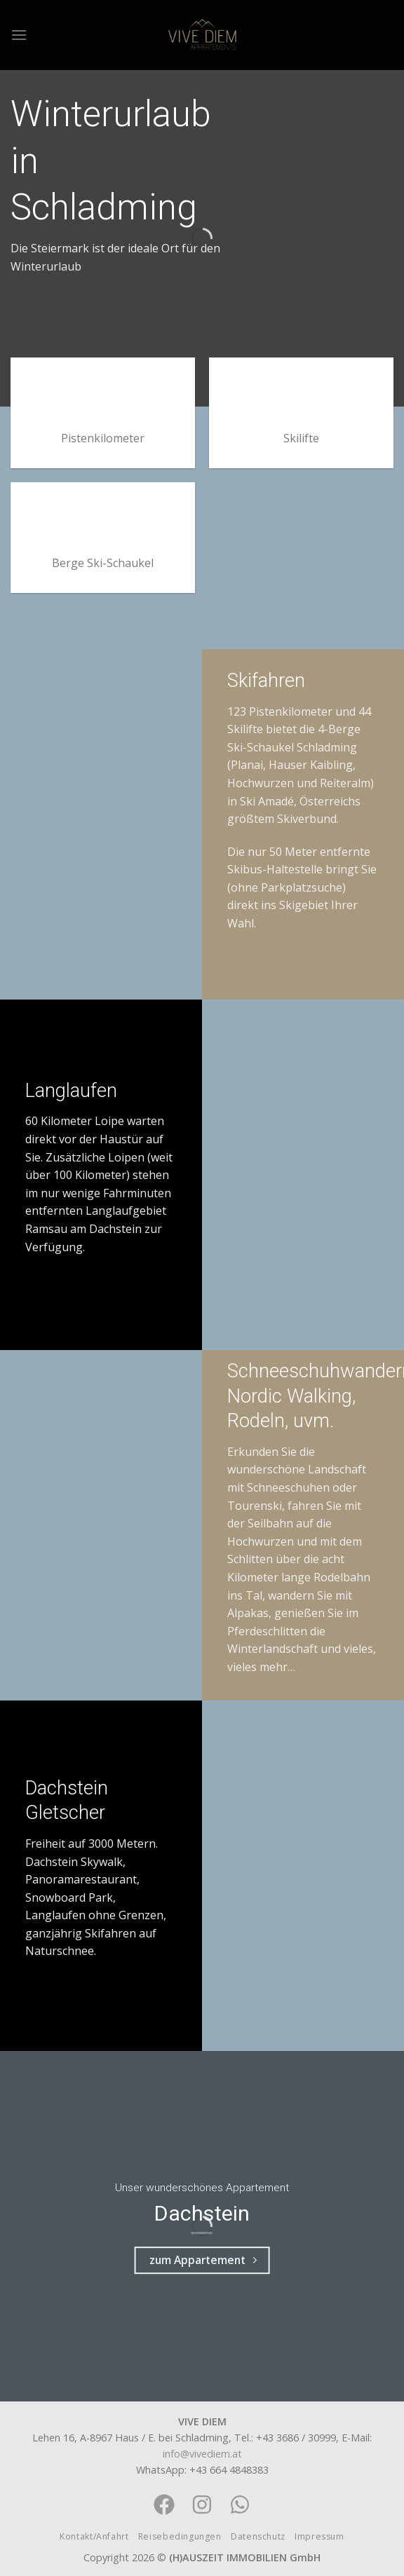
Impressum (319, 2536)
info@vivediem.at (202, 2453)
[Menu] (19, 35)
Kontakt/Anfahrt (94, 2536)
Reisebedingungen (180, 2536)
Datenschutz (258, 2536)
